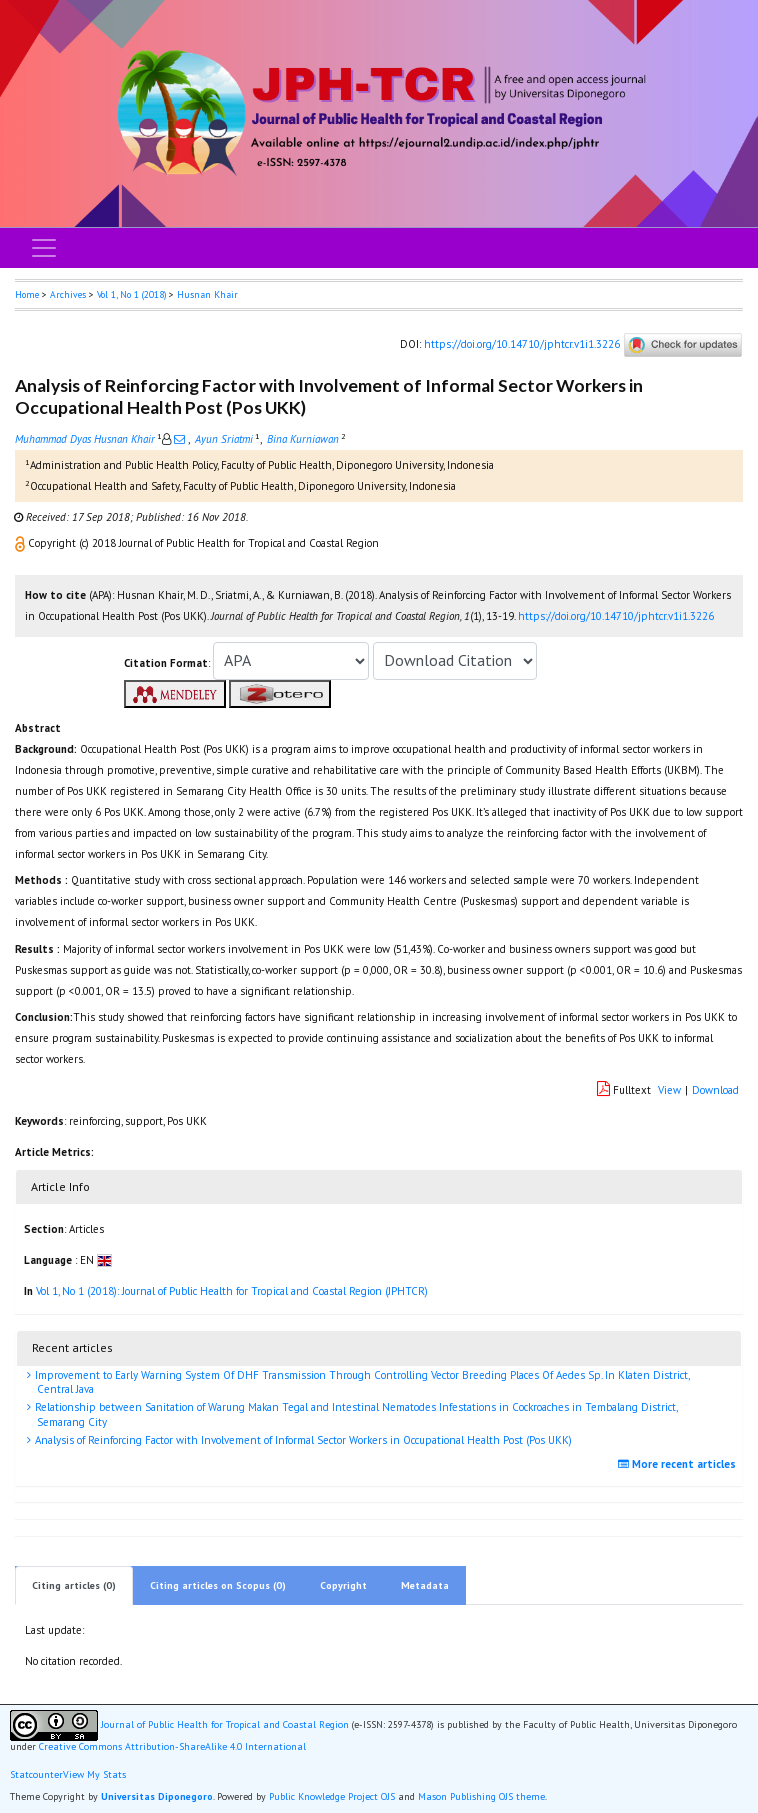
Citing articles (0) (74, 1585)
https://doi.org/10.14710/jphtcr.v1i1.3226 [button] (616, 616)
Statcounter (36, 1774)
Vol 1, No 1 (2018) (131, 294)
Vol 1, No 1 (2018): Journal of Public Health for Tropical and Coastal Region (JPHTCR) (232, 1291)
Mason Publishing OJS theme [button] (481, 1796)
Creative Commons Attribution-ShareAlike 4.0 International (172, 1746)
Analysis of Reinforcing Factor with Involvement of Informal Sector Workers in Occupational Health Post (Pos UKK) (302, 1440)
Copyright (343, 1585)
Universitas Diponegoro (157, 1796)
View (669, 1090)
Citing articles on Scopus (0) (218, 1585)
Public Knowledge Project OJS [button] (332, 1796)
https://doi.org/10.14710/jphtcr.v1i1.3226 (522, 344)
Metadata (425, 1585)
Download (715, 1090)
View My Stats (94, 1775)
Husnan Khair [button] (207, 294)
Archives (68, 294)
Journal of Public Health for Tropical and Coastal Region (225, 1724)
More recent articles (679, 1464)
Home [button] (27, 294)
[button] (21, 543)
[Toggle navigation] (44, 248)
